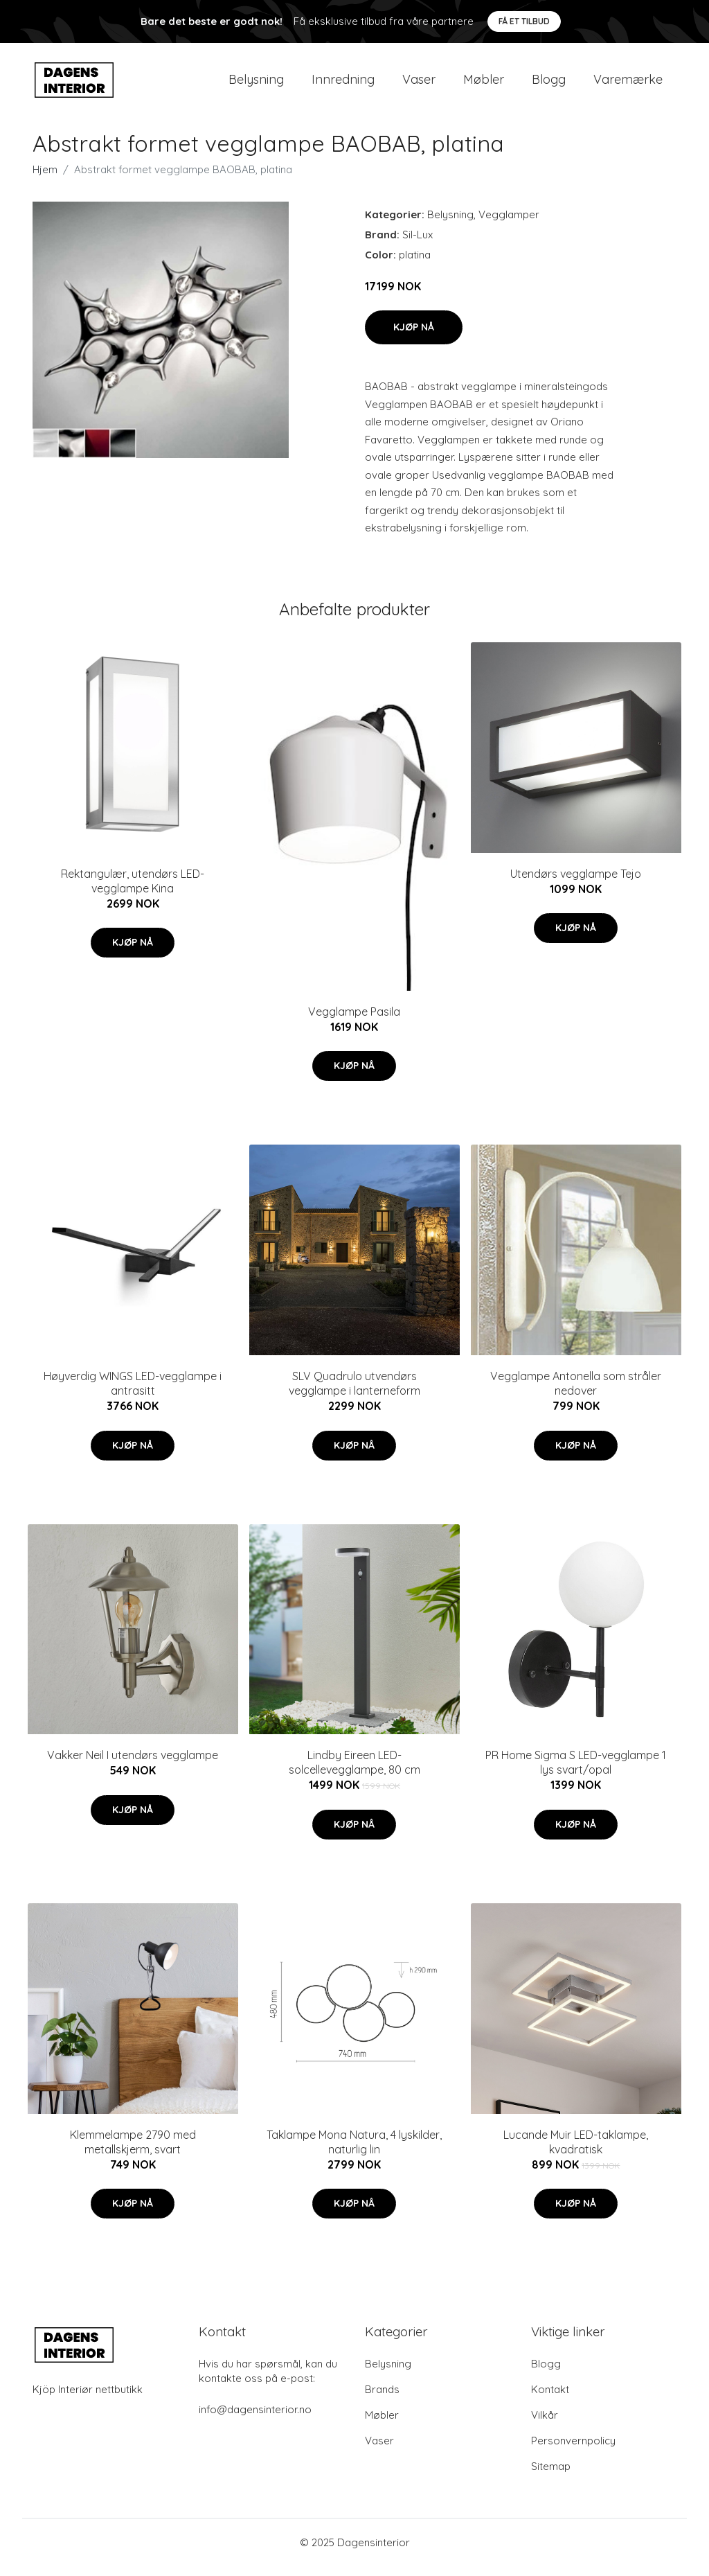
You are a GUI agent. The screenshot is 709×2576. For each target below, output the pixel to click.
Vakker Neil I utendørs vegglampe (132, 1765)
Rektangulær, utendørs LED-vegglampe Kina (132, 890)
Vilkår (544, 2424)
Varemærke (628, 84)
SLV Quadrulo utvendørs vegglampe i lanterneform (354, 1393)
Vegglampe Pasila (354, 1021)
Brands (382, 2399)
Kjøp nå (413, 336)
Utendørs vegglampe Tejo (575, 883)
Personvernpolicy (573, 2450)
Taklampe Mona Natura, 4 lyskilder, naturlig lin (354, 2151)
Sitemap (551, 2475)
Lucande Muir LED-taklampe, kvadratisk (575, 2151)
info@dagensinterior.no (255, 2419)
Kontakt (550, 2399)
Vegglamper (508, 224)
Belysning (256, 84)
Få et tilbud (524, 21)
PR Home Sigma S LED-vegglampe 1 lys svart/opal (575, 1772)
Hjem (45, 179)
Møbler (483, 84)
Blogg (549, 84)
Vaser (419, 84)
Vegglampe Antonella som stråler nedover (575, 1393)
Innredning (343, 84)
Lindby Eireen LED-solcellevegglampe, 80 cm (354, 1772)
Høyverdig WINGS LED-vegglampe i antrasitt (133, 1393)
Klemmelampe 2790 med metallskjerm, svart (133, 2151)
